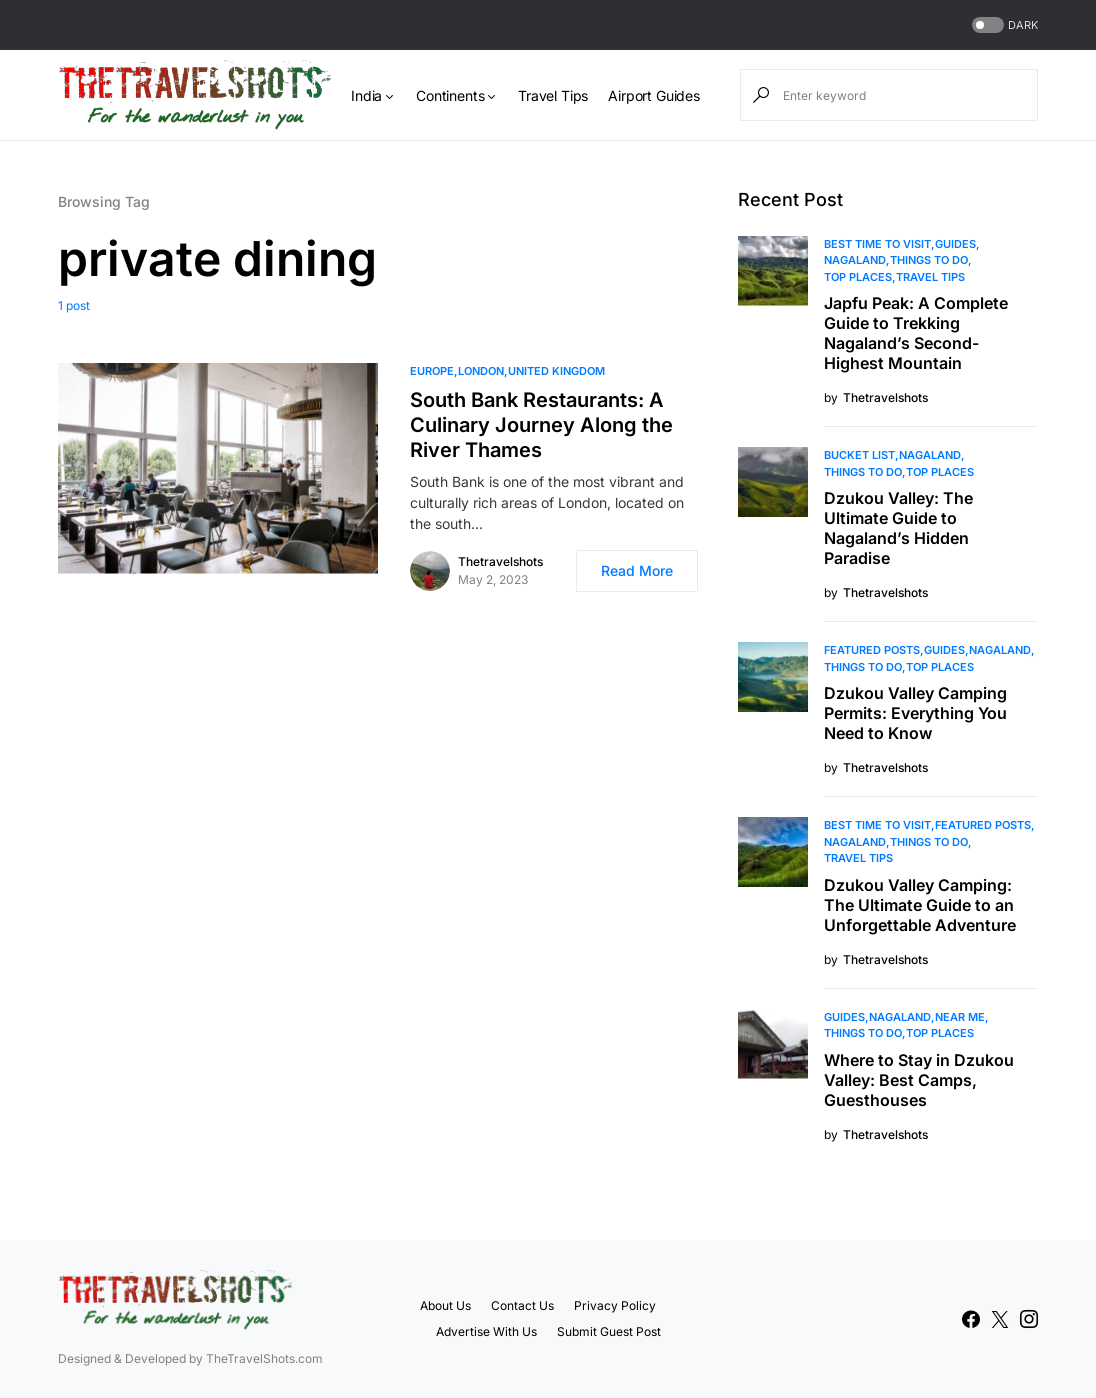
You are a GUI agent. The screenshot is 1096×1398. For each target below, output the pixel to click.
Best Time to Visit (877, 244)
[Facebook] (971, 1319)
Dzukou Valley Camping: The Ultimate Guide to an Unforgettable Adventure (920, 905)
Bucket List (859, 455)
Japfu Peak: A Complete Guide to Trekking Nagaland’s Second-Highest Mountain (916, 333)
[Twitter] (1000, 1319)
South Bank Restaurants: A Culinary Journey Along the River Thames (541, 425)
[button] (1003, 25)
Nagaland (855, 260)
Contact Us (522, 1305)
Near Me (960, 1017)
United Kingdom (556, 371)
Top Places (858, 277)
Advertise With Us (486, 1331)
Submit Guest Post (609, 1331)
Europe (432, 371)
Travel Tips (930, 277)
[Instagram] (1029, 1319)
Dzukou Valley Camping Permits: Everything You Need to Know (915, 713)
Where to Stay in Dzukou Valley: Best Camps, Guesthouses (919, 1080)
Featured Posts (872, 650)
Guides (955, 244)
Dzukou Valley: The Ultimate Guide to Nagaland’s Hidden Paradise (898, 528)
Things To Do (929, 260)
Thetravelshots (500, 561)
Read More (637, 570)
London (481, 371)
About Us (445, 1305)
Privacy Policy (615, 1305)
